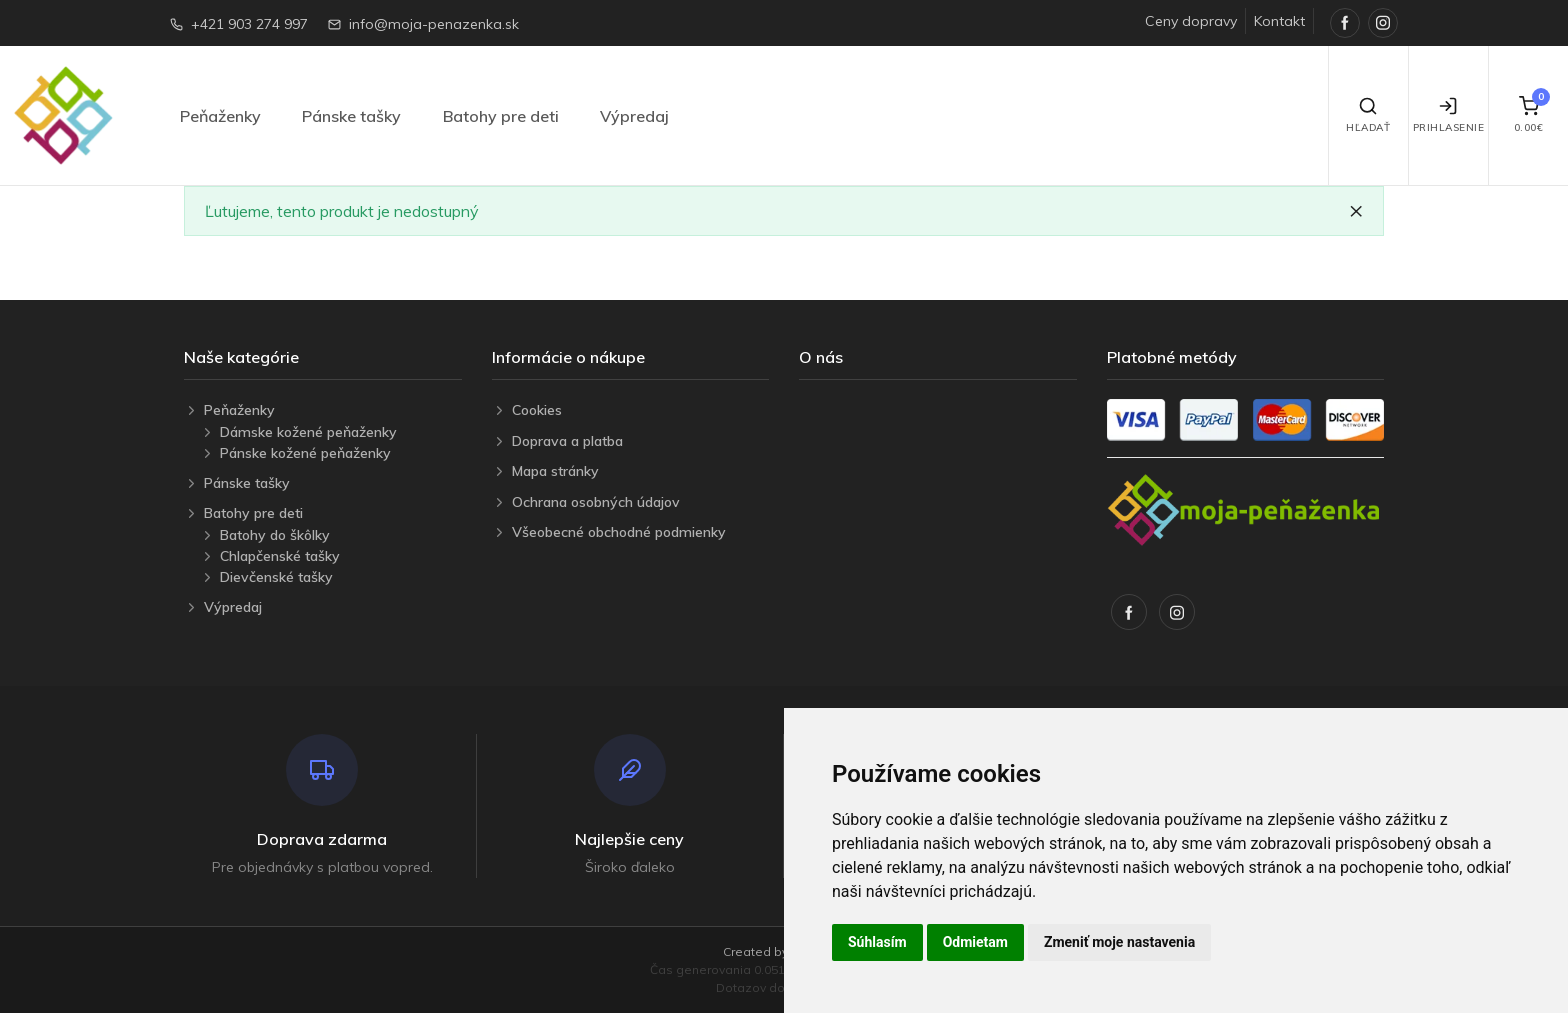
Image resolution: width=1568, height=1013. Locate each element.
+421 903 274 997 (249, 24)
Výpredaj (634, 116)
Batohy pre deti (501, 116)
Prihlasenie (1449, 115)
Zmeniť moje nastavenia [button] (1119, 942)
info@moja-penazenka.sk (434, 24)
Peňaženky (220, 116)
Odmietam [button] (975, 942)
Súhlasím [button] (877, 942)
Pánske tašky (351, 116)
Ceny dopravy (1191, 21)
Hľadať (1368, 115)
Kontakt (1279, 21)
